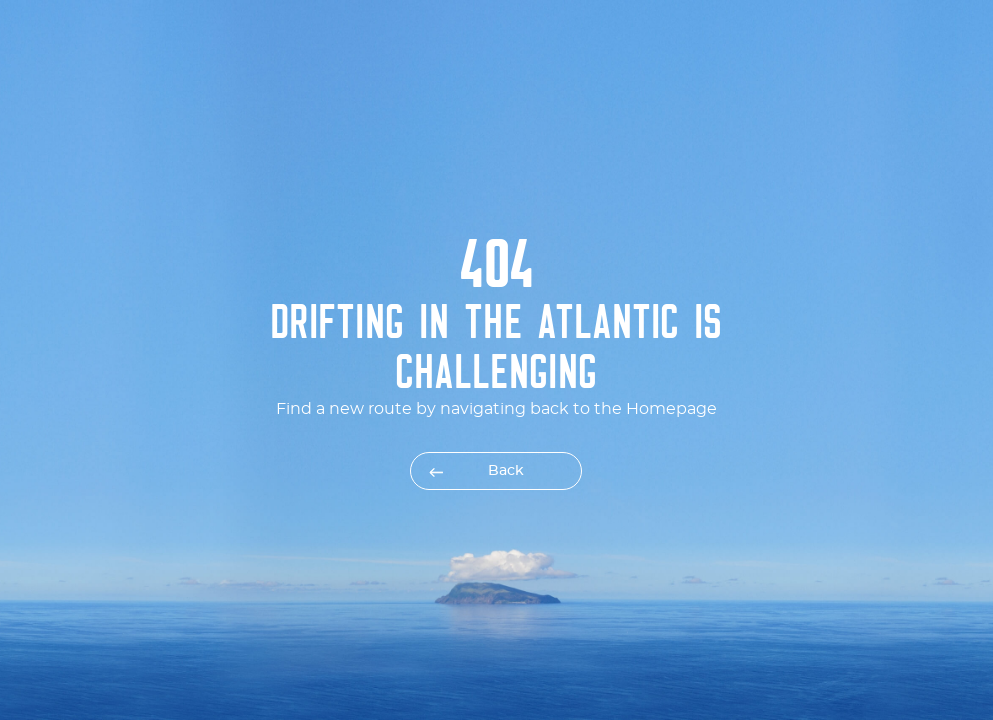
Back (506, 471)
